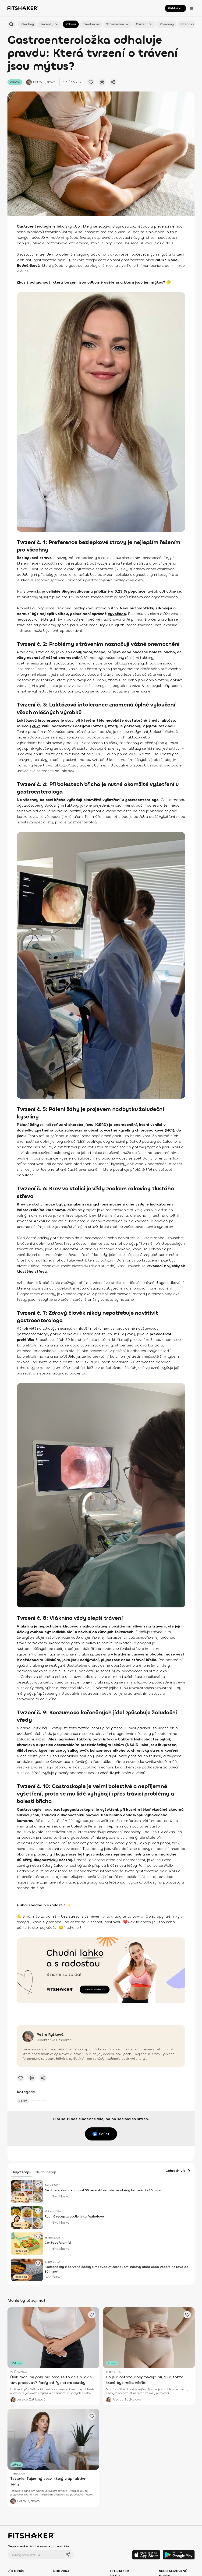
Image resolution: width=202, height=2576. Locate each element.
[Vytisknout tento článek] (102, 82)
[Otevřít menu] (192, 8)
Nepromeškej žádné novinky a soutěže (38, 2546)
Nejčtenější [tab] (22, 2172)
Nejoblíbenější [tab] (46, 2172)
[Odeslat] (67, 2554)
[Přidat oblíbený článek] (91, 82)
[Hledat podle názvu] (11, 24)
